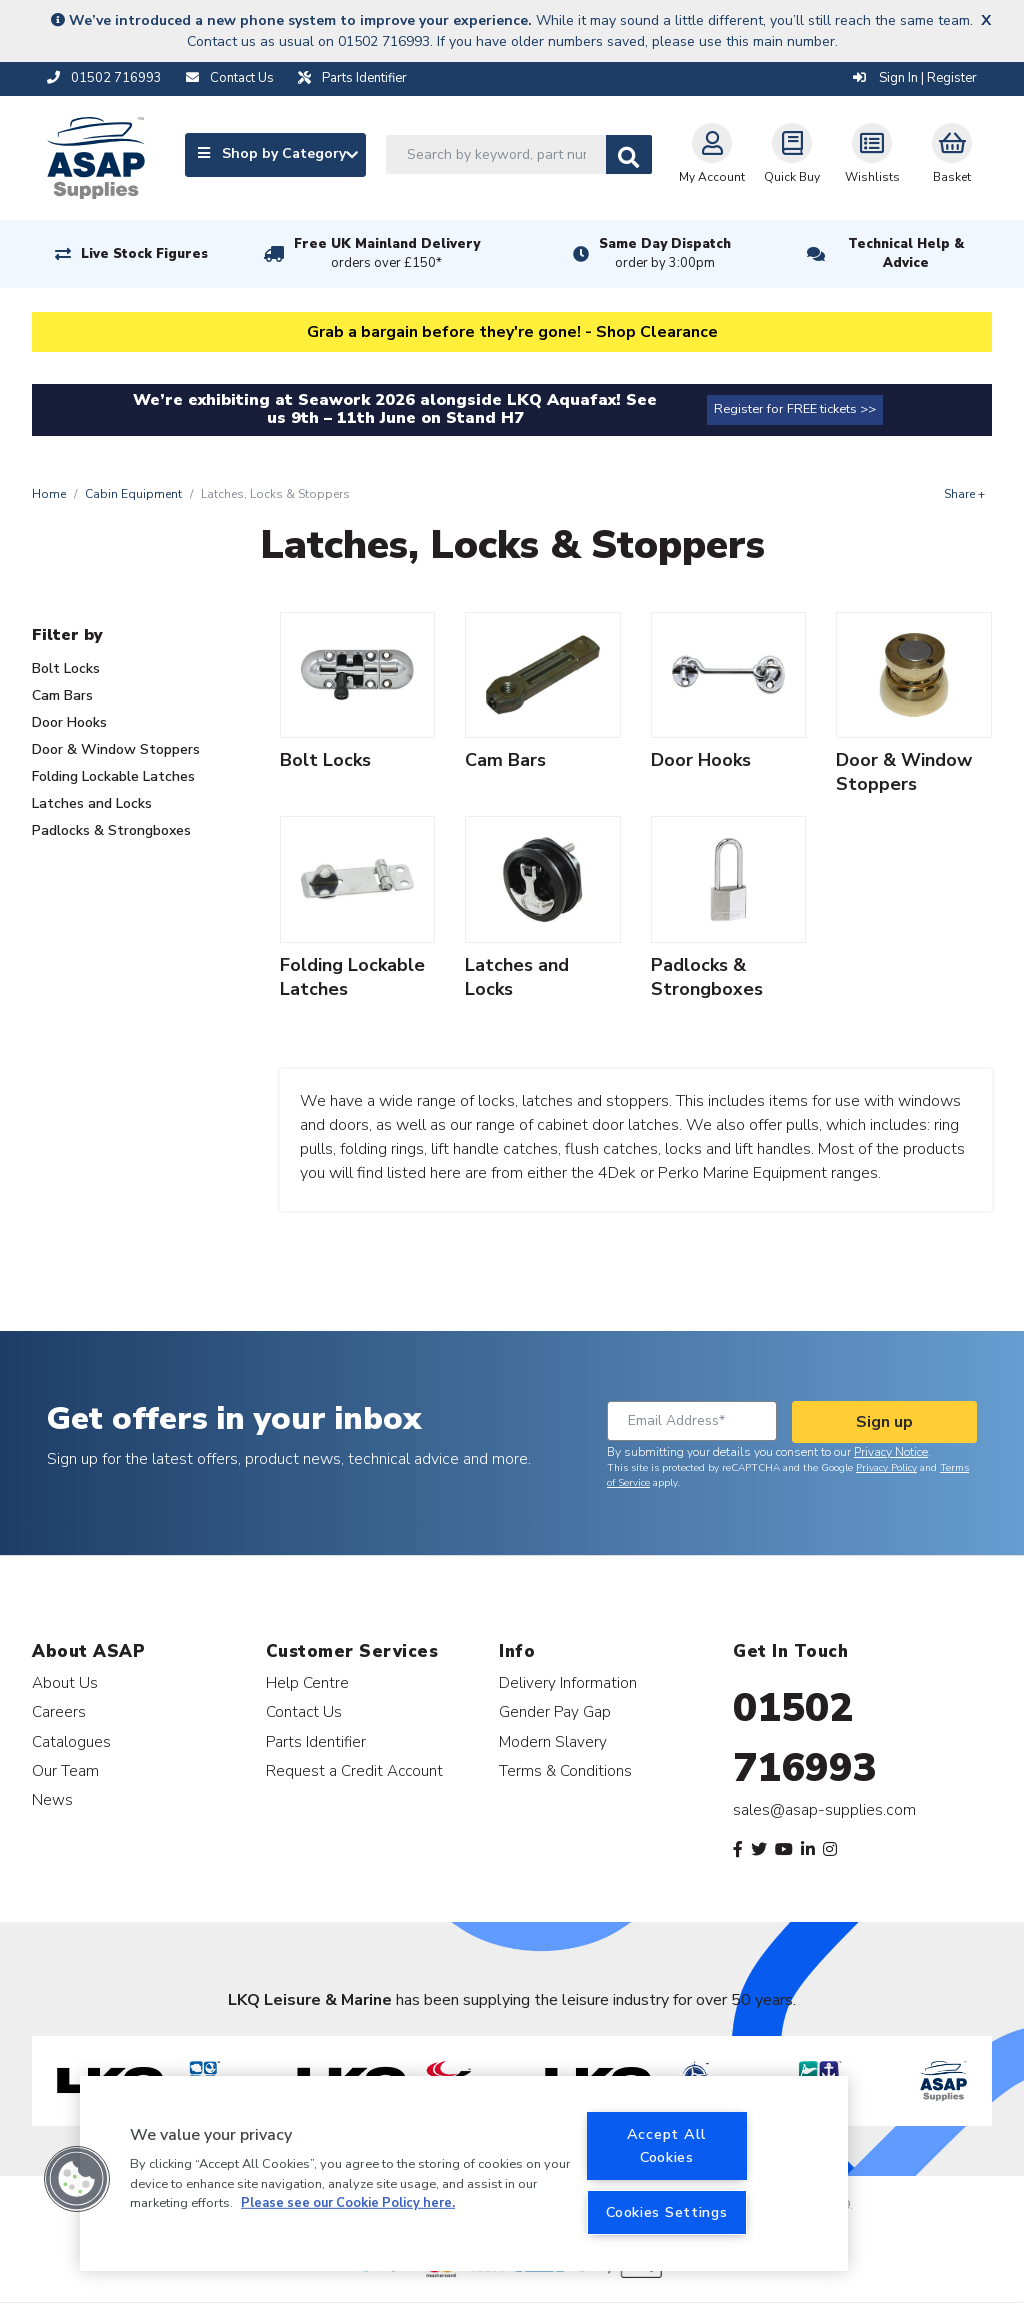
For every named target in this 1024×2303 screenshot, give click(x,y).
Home (49, 494)
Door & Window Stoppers (116, 749)
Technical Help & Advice (906, 253)
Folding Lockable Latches (113, 776)
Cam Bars (62, 695)
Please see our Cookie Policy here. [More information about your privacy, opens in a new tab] (348, 2203)
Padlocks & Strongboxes (111, 830)
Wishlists (872, 154)
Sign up (884, 1422)
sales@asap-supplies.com (824, 1810)
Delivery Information (568, 1682)
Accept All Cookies (667, 2145)
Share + (964, 494)
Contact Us (304, 1711)
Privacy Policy (886, 1468)
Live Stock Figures (144, 254)
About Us (65, 1682)
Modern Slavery (553, 1741)
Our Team (65, 1770)
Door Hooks (69, 722)
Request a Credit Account (354, 1770)
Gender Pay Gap (555, 1711)
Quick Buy (792, 154)
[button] (77, 2179)
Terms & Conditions (565, 1770)
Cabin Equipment (133, 494)
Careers (59, 1711)
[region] (464, 2173)
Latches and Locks (92, 803)
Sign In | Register (915, 78)
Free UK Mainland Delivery (387, 254)
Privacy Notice (891, 1452)
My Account (712, 154)
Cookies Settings (667, 2212)
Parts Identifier (316, 1741)
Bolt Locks (66, 668)
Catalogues (71, 1741)
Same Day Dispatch (665, 254)
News (52, 1799)
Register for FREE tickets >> (795, 409)
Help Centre (307, 1682)
